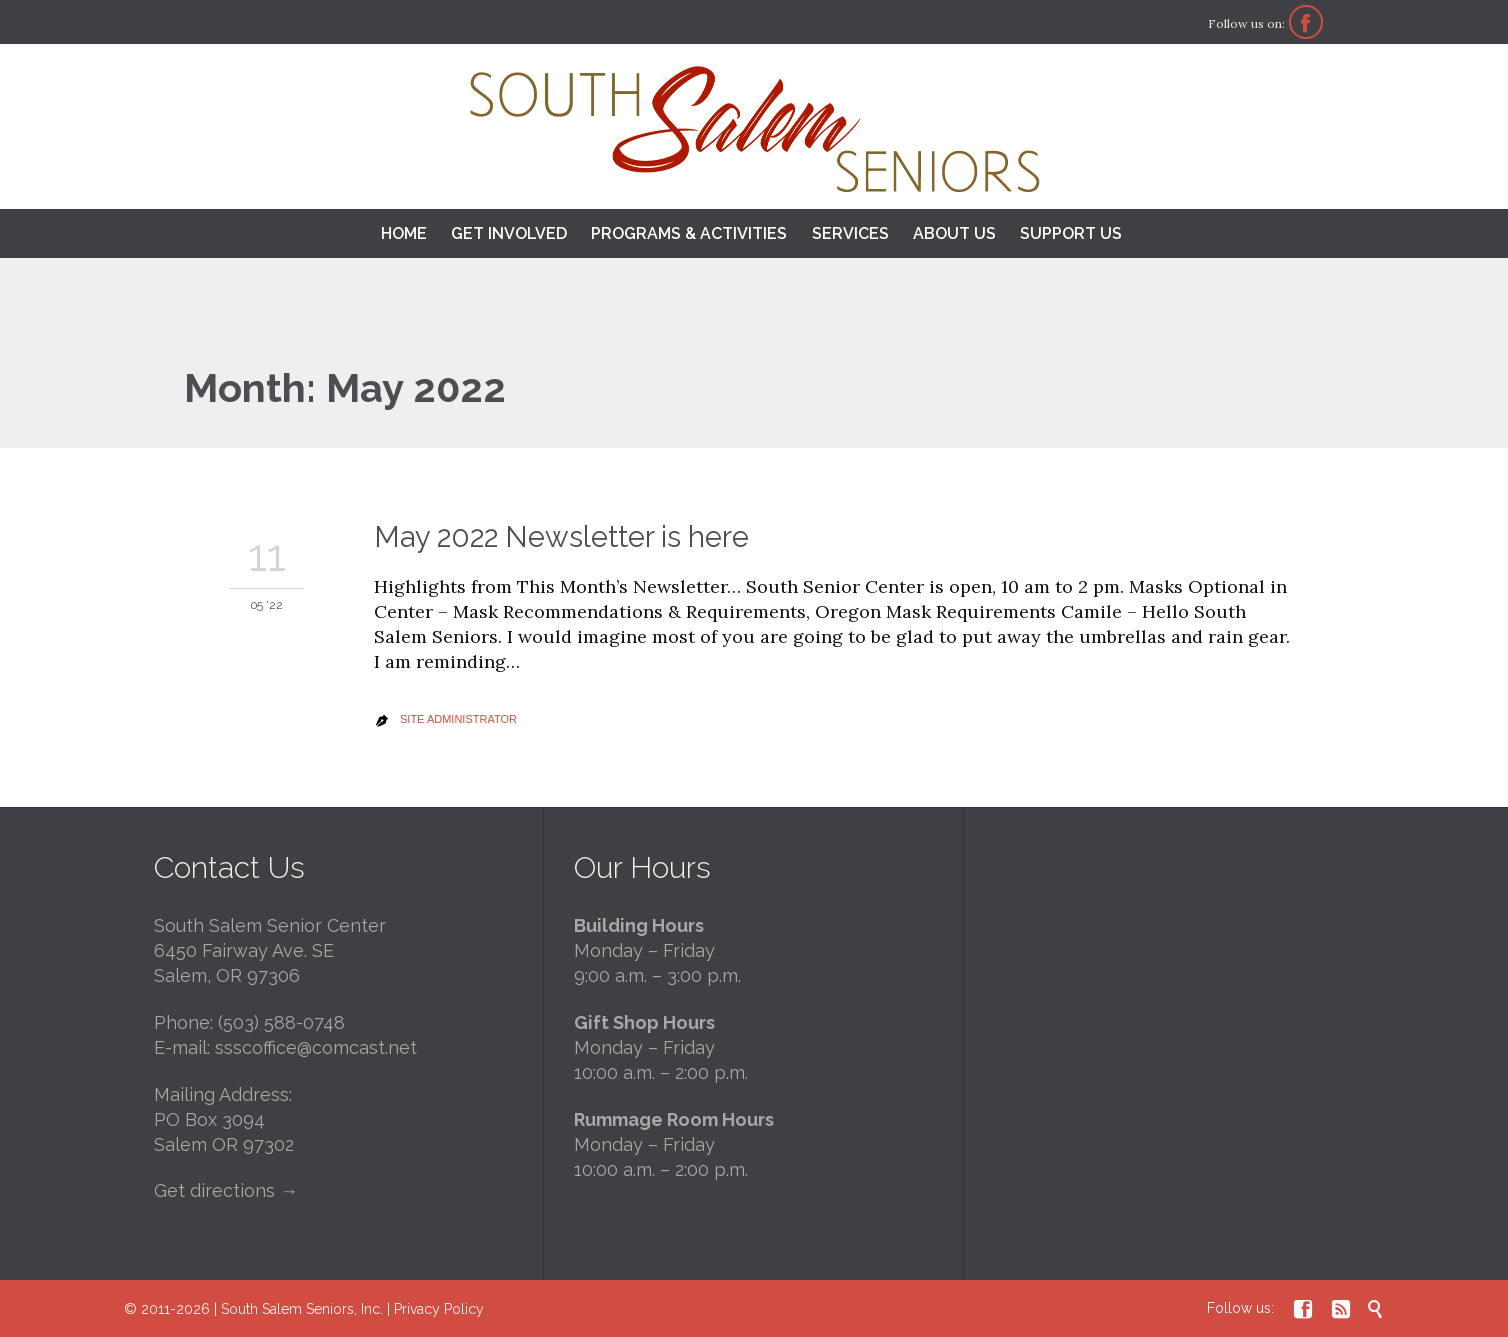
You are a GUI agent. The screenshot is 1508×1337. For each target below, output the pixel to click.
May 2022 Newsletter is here (561, 537)
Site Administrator (458, 719)
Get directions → (226, 1190)
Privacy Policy (439, 1309)
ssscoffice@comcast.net (316, 1047)
